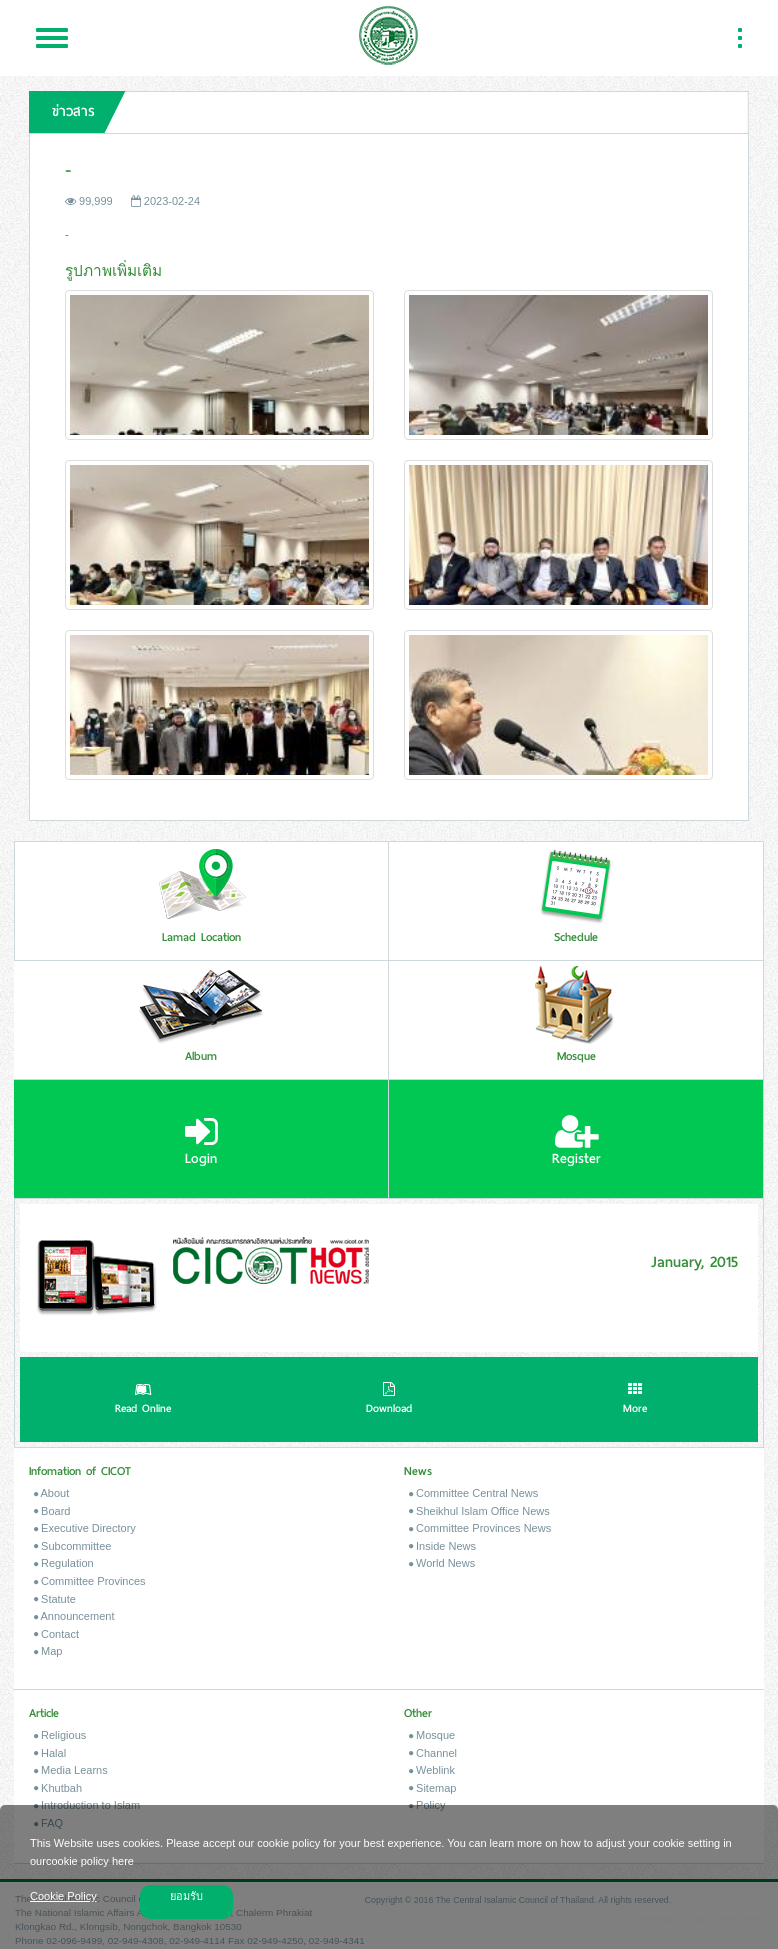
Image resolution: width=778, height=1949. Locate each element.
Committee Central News (473, 1493)
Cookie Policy (63, 1896)
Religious (60, 1735)
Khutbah (58, 1788)
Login (201, 1141)
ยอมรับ (186, 1896)
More (635, 1400)
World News (442, 1563)
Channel (433, 1753)
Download (389, 1400)
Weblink (432, 1770)
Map (48, 1651)
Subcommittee (72, 1546)
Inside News (442, 1546)
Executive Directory (85, 1528)
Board (52, 1511)
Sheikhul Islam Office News (479, 1511)
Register (576, 1141)
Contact (56, 1634)
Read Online (143, 1400)
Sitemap (432, 1788)
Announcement (74, 1616)
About (51, 1493)
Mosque (432, 1735)
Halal (50, 1753)
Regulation (64, 1563)
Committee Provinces (90, 1581)
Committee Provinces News (480, 1528)
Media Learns (71, 1770)
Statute (55, 1599)
